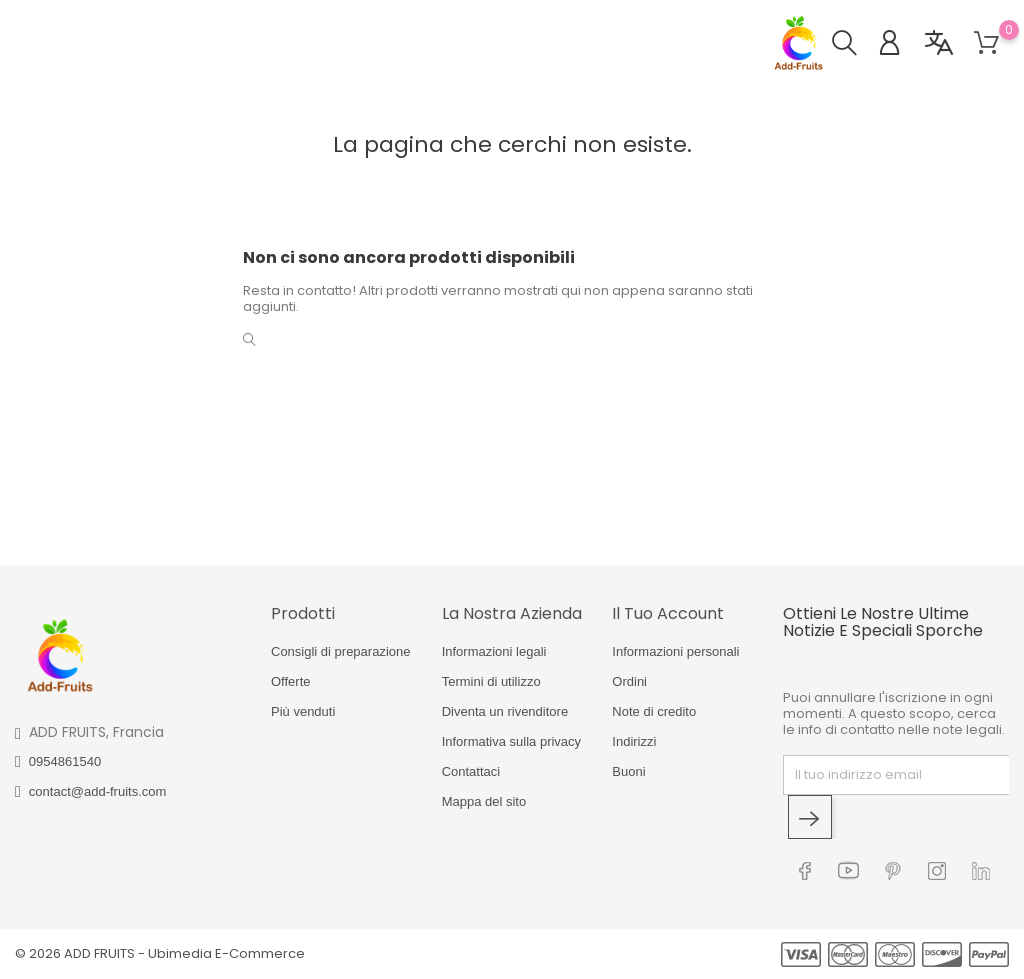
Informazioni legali (494, 651)
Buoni (628, 771)
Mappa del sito (484, 801)
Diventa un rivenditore (505, 711)
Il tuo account (668, 613)
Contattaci (471, 771)
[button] (854, 45)
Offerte (291, 681)
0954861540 (65, 761)
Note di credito (654, 711)
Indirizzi (634, 741)
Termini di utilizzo (491, 681)
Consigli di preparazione (340, 651)
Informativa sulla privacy (511, 741)
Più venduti (303, 711)
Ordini (629, 681)
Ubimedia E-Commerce (226, 953)
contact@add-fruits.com (97, 791)
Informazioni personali (675, 651)
